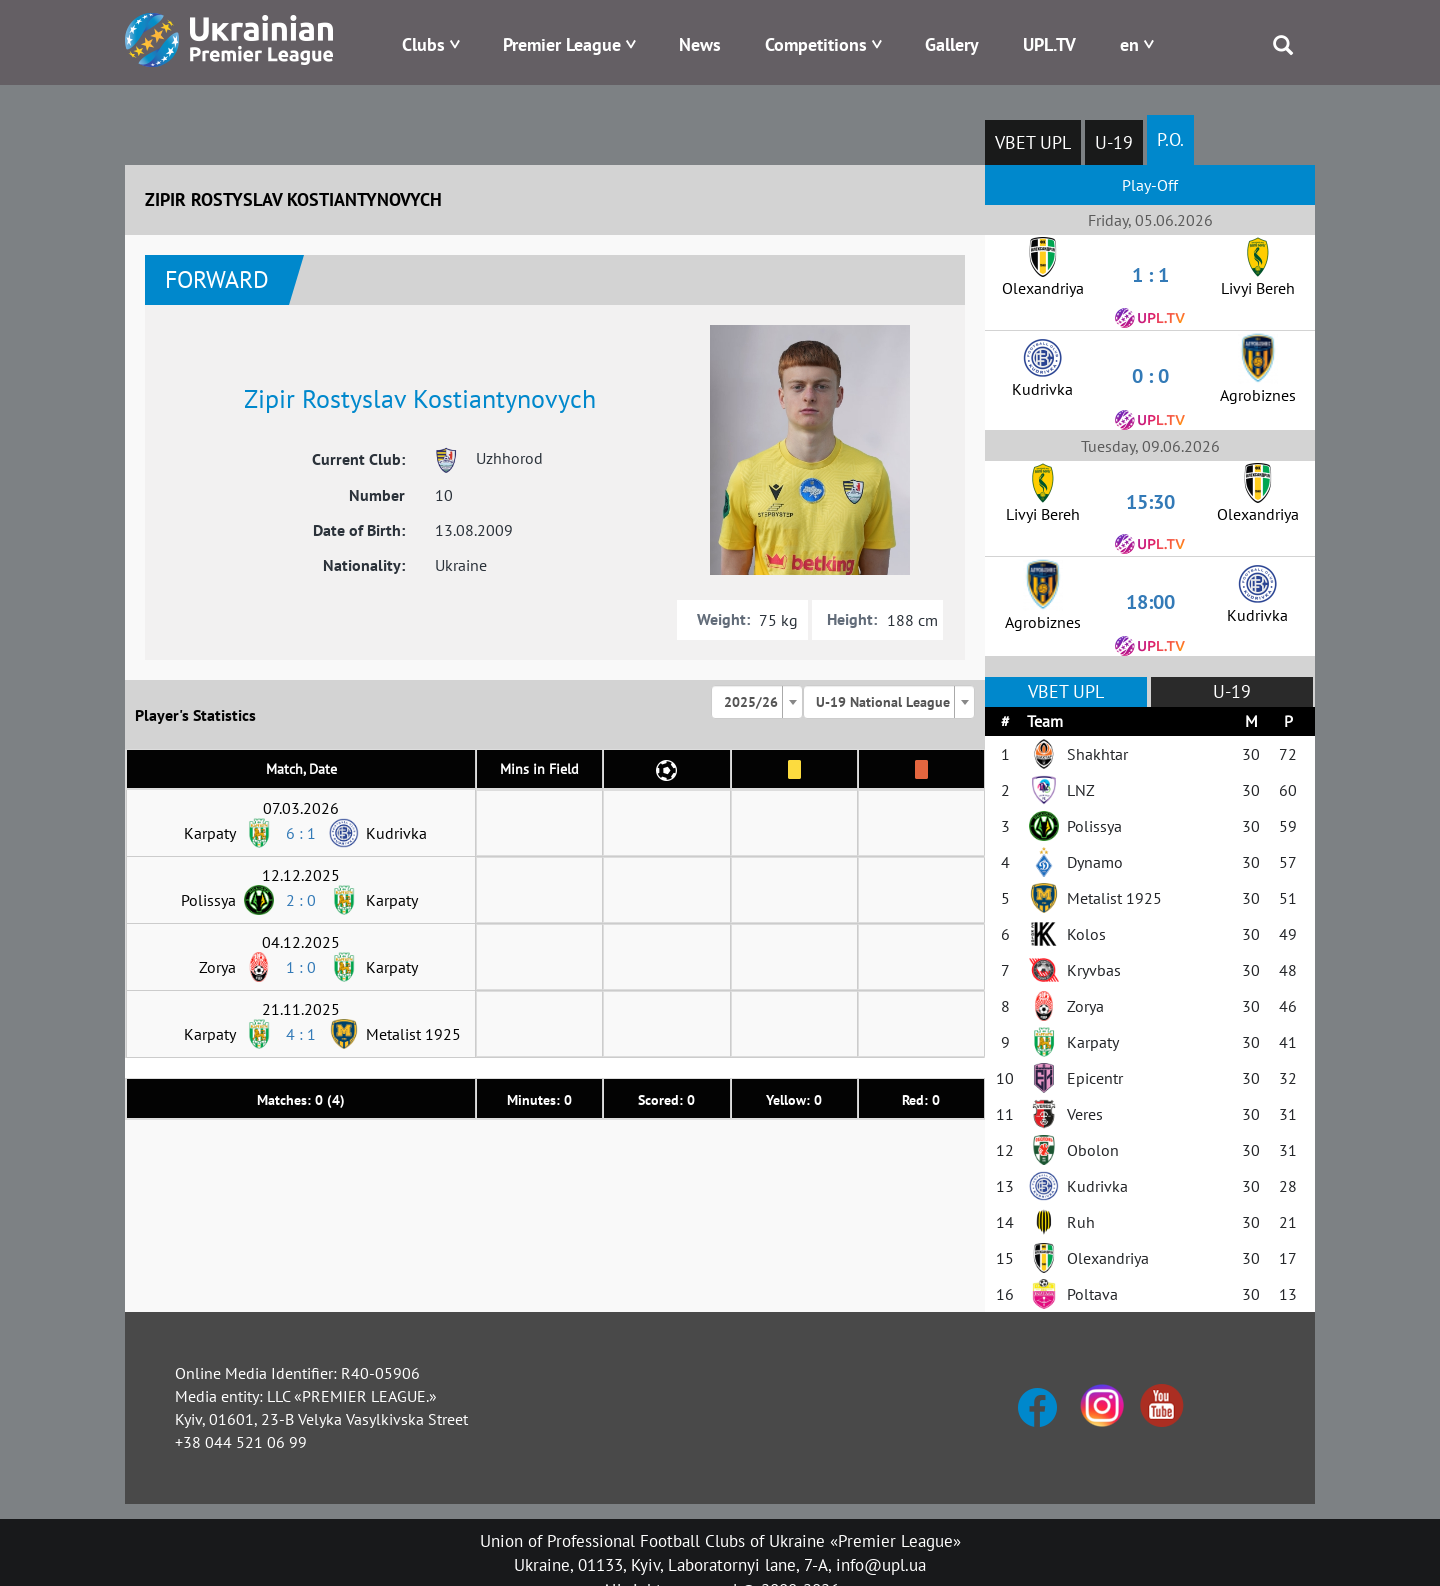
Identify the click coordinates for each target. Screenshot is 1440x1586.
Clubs (423, 44)
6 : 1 (301, 833)
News (700, 44)
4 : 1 (301, 1034)
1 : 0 (301, 967)
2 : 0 (301, 900)
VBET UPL (1033, 142)
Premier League (562, 44)
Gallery (952, 44)
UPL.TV (1049, 44)
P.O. (1170, 139)
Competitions (816, 44)
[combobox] (757, 702)
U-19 (1114, 142)
